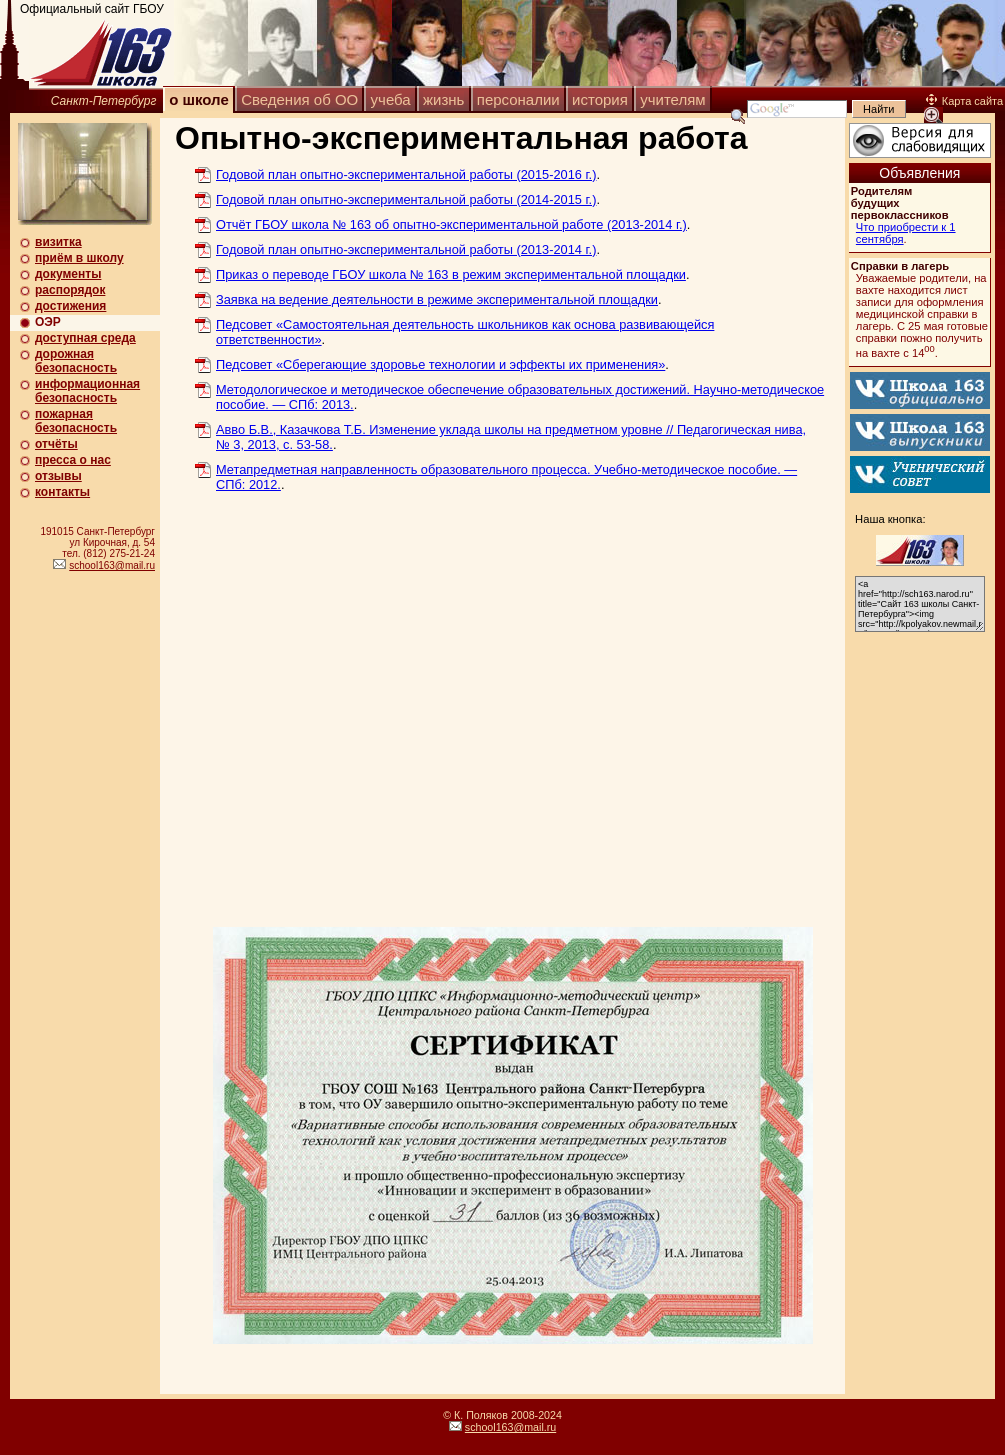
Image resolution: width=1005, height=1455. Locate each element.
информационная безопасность (87, 391)
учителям (672, 99)
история (600, 99)
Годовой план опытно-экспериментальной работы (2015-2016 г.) (406, 174)
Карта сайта (964, 101)
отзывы (58, 476)
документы (68, 274)
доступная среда (85, 338)
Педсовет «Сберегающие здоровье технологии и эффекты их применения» (440, 364)
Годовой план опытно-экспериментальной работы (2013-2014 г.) (406, 249)
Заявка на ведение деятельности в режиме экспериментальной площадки (437, 299)
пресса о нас (73, 460)
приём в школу (79, 258)
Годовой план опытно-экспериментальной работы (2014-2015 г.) (406, 199)
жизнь (443, 99)
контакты (62, 492)
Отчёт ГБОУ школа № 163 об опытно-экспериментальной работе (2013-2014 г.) (451, 224)
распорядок (70, 290)
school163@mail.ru (112, 565)
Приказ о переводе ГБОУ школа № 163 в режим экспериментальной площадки (451, 274)
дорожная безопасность (76, 361)
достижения (70, 306)
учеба (391, 99)
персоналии (518, 99)
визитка (58, 242)
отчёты (56, 444)
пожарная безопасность (76, 421)
